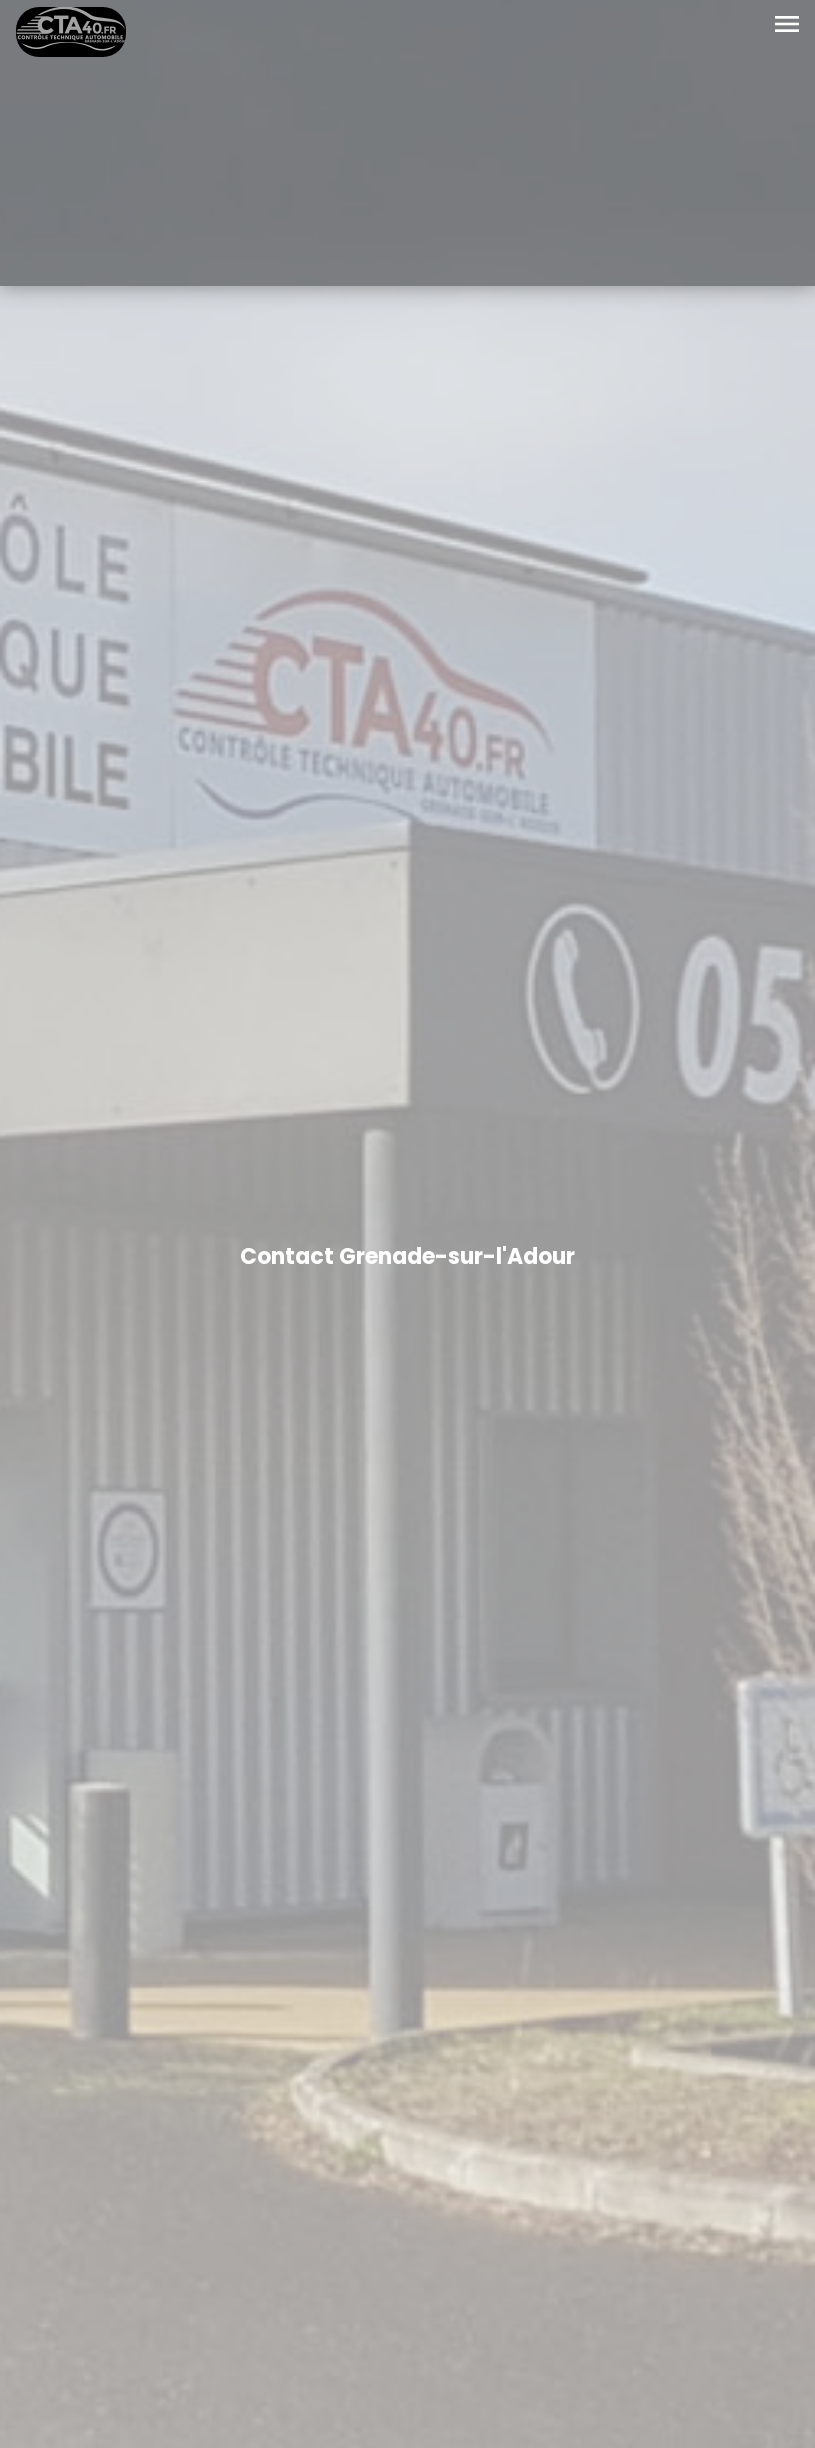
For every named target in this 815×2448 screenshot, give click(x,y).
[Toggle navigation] (787, 25)
